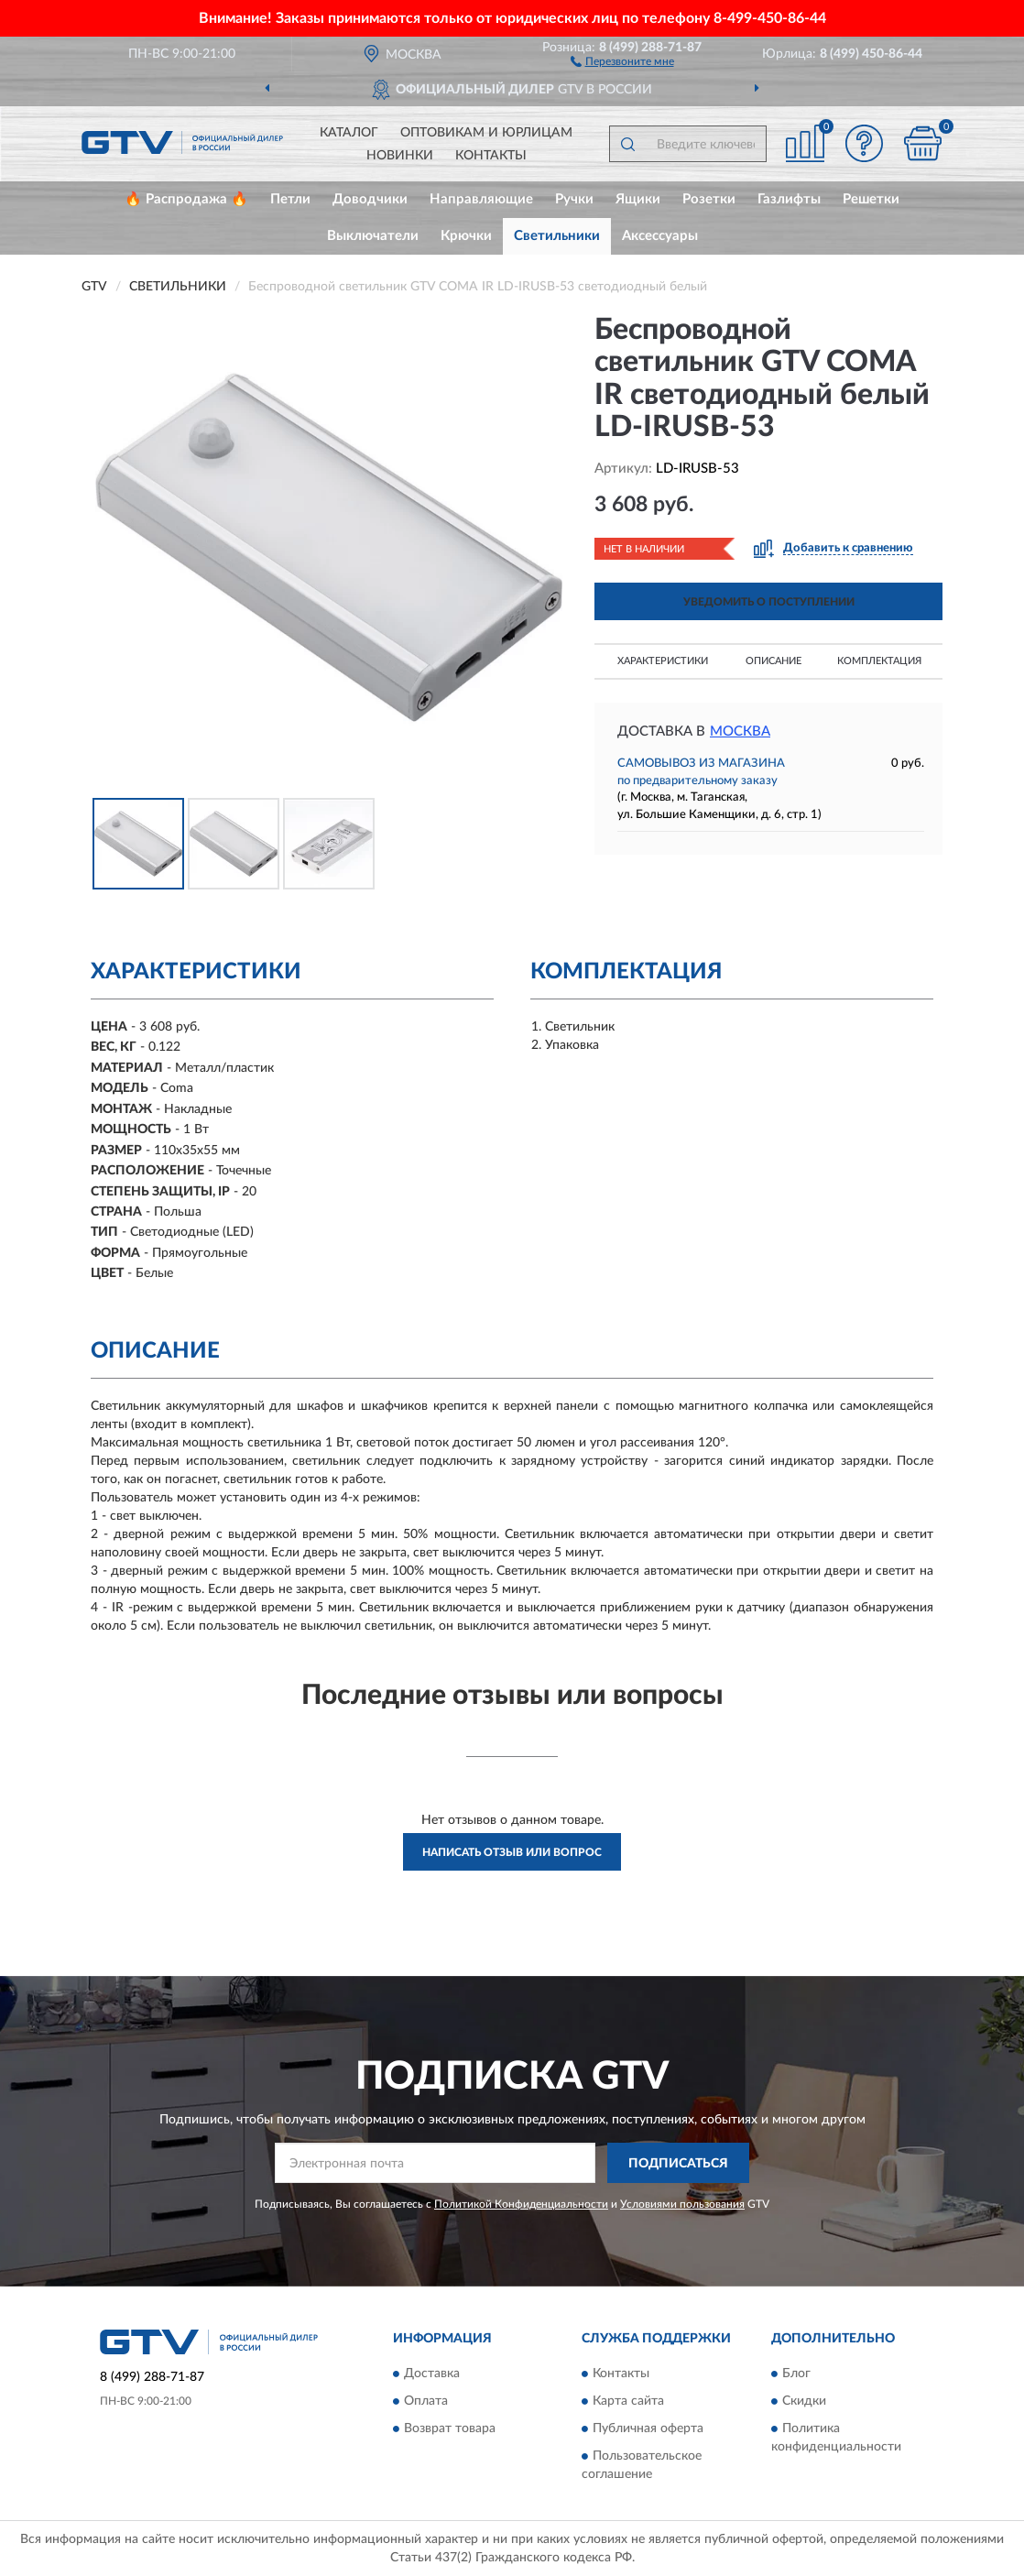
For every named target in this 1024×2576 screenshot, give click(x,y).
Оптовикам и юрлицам (486, 132)
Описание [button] (773, 661)
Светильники (557, 236)
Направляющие (481, 199)
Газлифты (789, 199)
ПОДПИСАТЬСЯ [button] (678, 2163)
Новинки (399, 155)
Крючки (466, 236)
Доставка (432, 2373)
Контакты (491, 155)
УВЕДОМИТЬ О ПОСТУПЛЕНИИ (769, 601)
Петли (290, 199)
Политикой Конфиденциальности (521, 2204)
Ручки (574, 199)
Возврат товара (450, 2428)
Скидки (804, 2401)
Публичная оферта (648, 2428)
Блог (796, 2373)
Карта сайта (628, 2401)
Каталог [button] (349, 132)
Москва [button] (740, 731)
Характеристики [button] (662, 661)
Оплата (426, 2401)
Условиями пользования (682, 2204)
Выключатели (373, 236)
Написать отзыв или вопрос (512, 1852)
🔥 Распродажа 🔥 (186, 199)
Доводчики (370, 199)
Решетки (871, 199)
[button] (622, 60)
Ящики (637, 199)
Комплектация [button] (879, 661)
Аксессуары (660, 236)
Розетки (708, 199)
